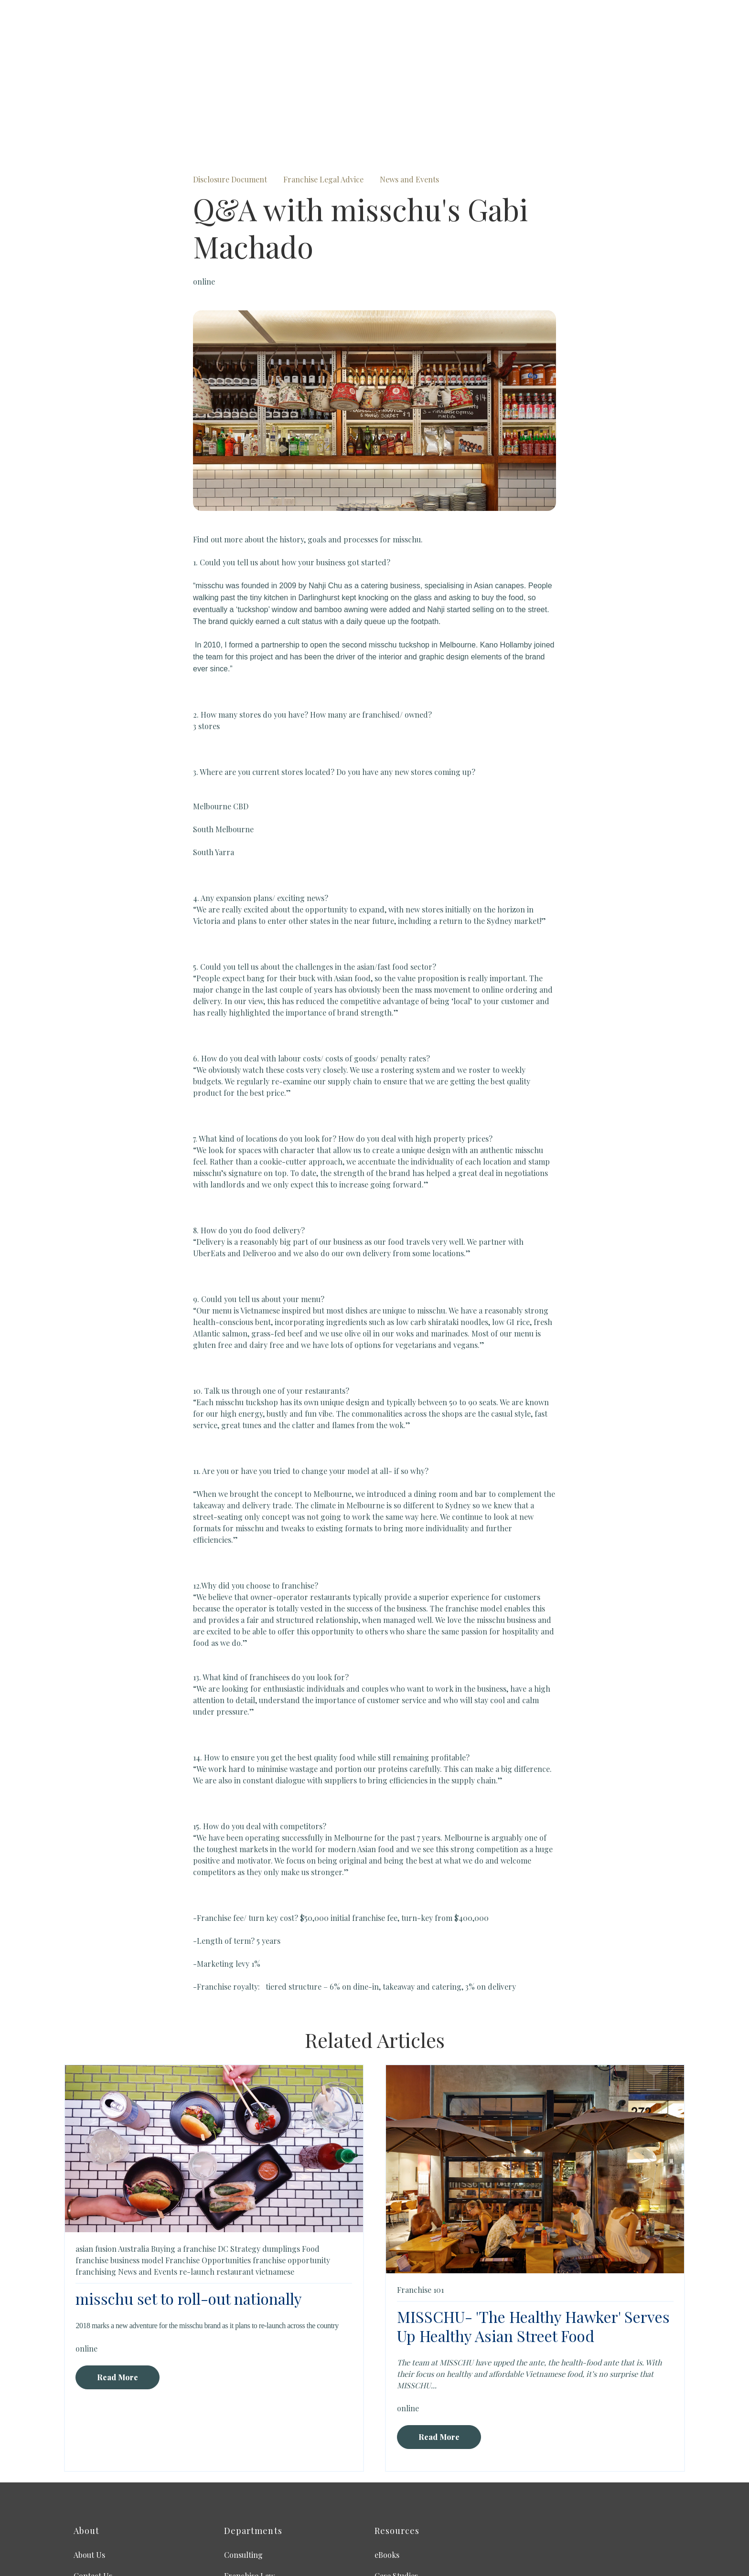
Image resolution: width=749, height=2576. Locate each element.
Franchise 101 (420, 2200)
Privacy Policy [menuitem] (98, 2507)
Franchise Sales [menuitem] (251, 2507)
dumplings (281, 2159)
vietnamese (275, 2182)
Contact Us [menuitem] (93, 2486)
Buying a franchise (183, 2159)
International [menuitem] (397, 2507)
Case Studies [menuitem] (396, 2486)
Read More (117, 2287)
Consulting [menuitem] (243, 2465)
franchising (95, 2182)
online (204, 192)
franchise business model (119, 2170)
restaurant (235, 2182)
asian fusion (96, 2159)
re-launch (196, 2182)
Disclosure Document (230, 90)
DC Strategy (239, 2159)
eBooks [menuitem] (386, 2465)
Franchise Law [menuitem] (249, 2486)
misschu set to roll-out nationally (188, 2208)
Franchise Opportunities (208, 2170)
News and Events (409, 90)
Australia (133, 2159)
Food (311, 2159)
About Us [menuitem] (89, 2465)
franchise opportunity (291, 2170)
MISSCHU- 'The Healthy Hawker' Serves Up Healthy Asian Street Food (533, 2236)
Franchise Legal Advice (323, 90)
